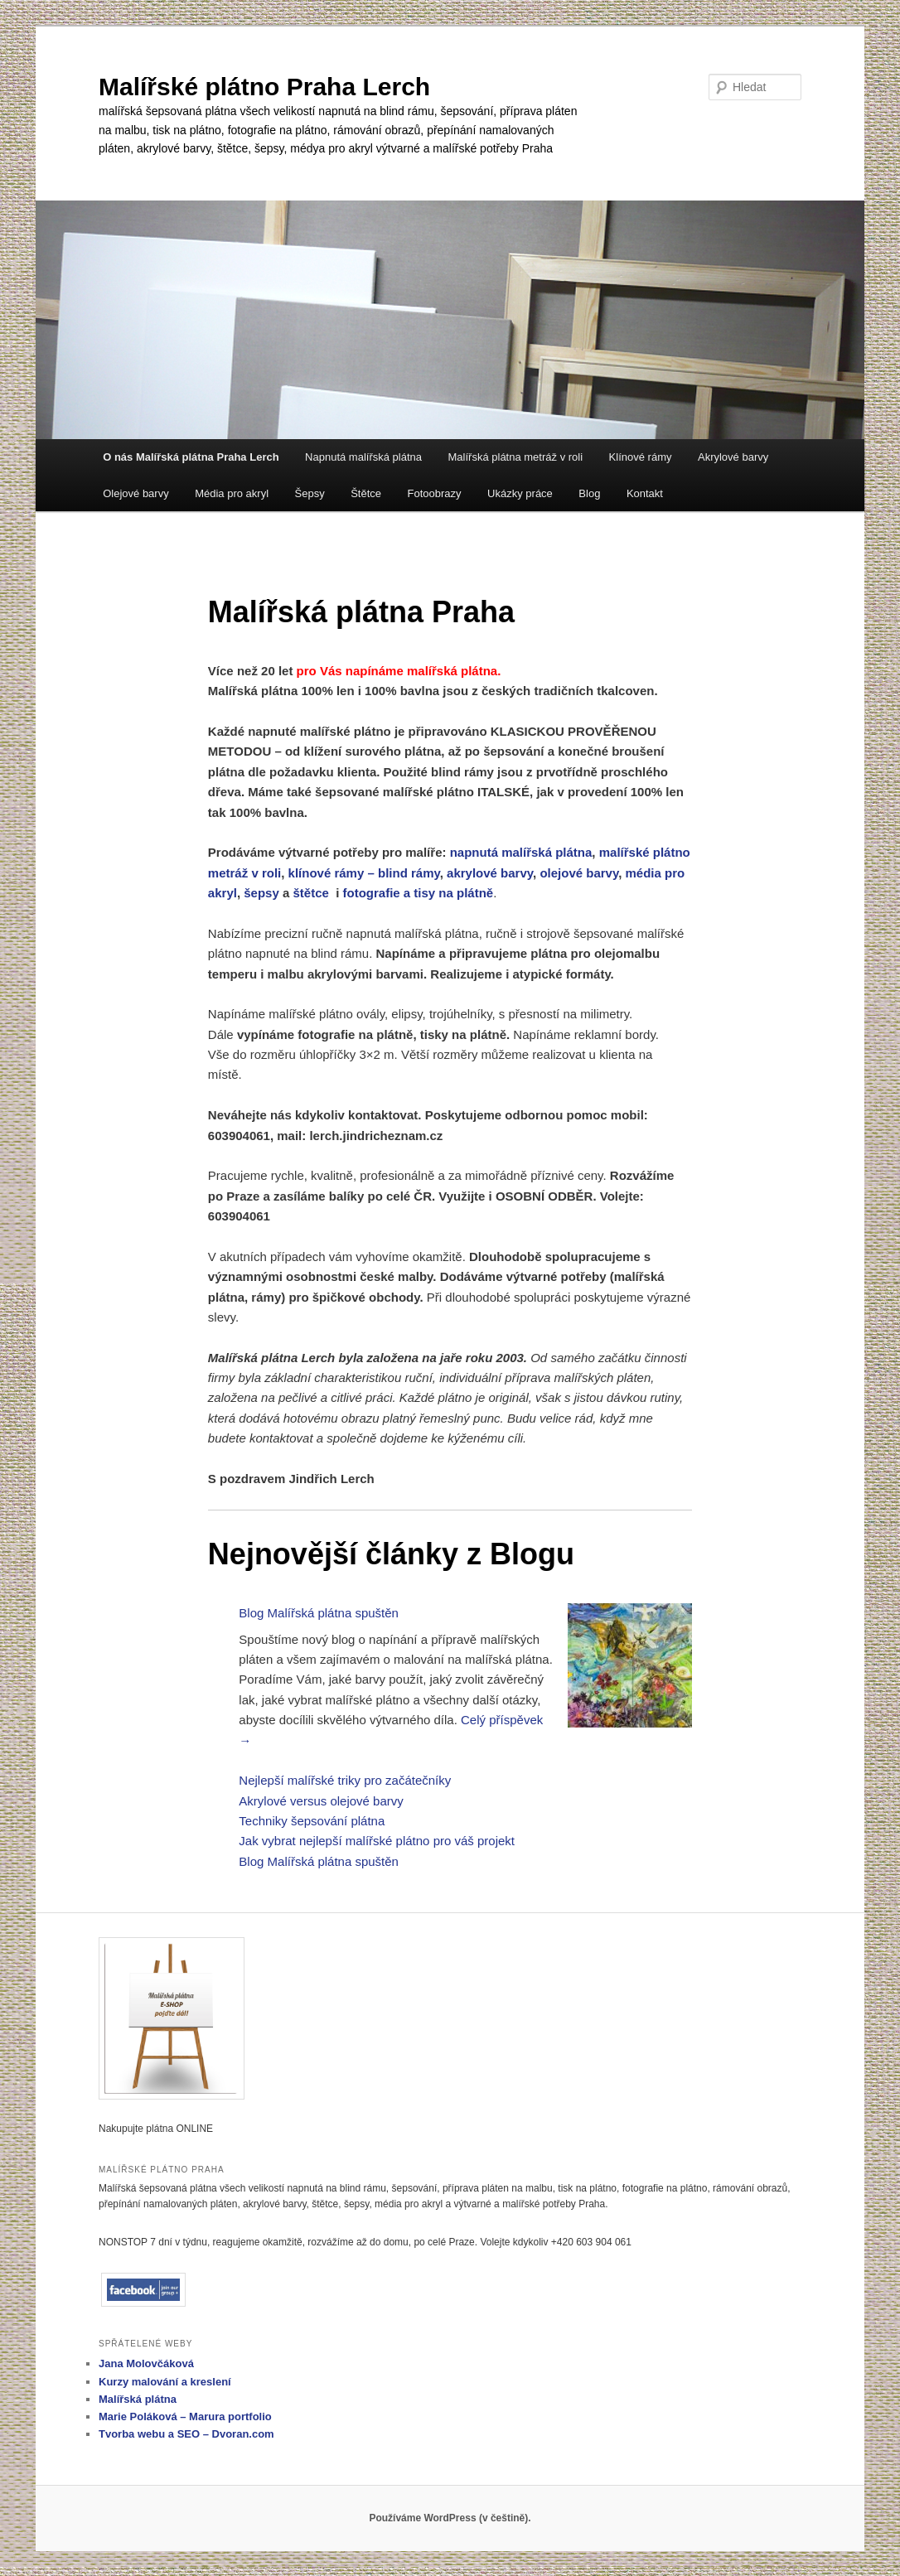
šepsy (261, 893)
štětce (310, 893)
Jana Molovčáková (146, 2363)
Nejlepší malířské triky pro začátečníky (345, 1780)
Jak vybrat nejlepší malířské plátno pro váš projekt (377, 1841)
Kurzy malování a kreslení (165, 2381)
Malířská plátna (138, 2399)
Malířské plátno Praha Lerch (264, 86)
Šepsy (310, 493)
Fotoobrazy (435, 493)
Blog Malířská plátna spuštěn (319, 1613)
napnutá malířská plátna (521, 852)
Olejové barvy (135, 493)
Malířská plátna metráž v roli (515, 457)
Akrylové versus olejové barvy (321, 1801)
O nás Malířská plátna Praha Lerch (190, 457)
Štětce (366, 493)
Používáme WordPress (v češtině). (449, 2518)
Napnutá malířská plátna (363, 457)
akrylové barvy (490, 873)
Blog (589, 493)
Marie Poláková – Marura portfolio (185, 2416)
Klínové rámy (640, 457)
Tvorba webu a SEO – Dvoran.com (186, 2434)
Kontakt (645, 493)
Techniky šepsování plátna (312, 1821)
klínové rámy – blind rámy (364, 873)
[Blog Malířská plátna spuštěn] (630, 1668)
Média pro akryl (232, 493)
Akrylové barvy (733, 457)
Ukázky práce (520, 493)
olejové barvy (579, 873)
